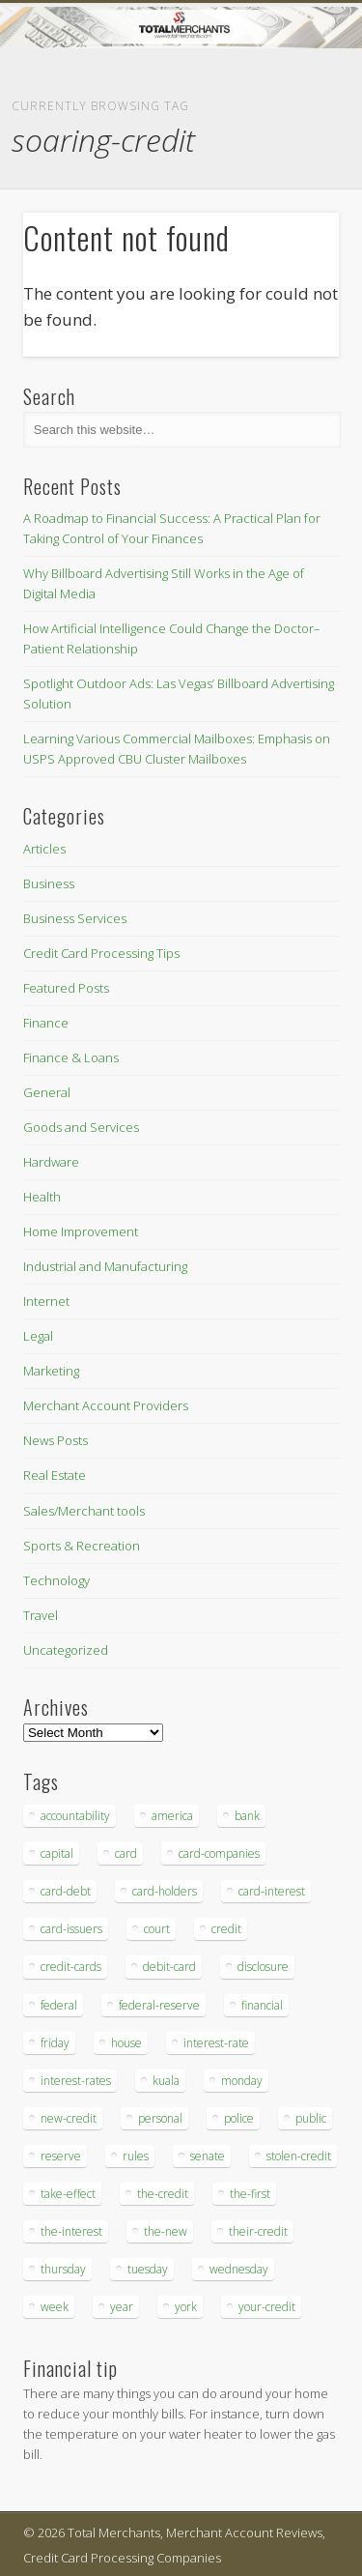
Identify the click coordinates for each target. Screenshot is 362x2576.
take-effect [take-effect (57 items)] (68, 2193)
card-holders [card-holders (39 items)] (164, 1891)
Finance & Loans (71, 1057)
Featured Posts (66, 988)
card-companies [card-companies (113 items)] (219, 1853)
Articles (44, 848)
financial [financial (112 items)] (262, 2005)
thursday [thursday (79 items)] (63, 2269)
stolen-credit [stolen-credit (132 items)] (298, 2156)
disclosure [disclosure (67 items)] (263, 1966)
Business (48, 883)
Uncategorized (65, 1650)
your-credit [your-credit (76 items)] (266, 2307)
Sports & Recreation (81, 1545)
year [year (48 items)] (121, 2307)
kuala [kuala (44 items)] (166, 2080)
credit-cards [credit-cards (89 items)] (71, 1966)
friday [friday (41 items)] (55, 2043)
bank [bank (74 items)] (247, 1816)
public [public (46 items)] (310, 2118)
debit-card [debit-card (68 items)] (169, 1966)
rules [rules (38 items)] (136, 2156)
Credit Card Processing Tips (101, 953)
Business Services (74, 918)
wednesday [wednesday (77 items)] (238, 2269)
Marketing (51, 1370)
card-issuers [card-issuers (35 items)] (71, 1929)
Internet (46, 1301)
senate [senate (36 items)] (207, 2156)
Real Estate (54, 1475)
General (46, 1092)
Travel (40, 1615)
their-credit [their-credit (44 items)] (258, 2231)
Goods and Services (81, 1127)
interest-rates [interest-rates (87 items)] (76, 2080)
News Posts (55, 1440)
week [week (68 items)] (55, 2307)
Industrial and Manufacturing (105, 1266)
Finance (46, 1022)
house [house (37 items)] (126, 2043)
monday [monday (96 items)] (242, 2080)
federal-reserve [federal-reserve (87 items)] (159, 2005)
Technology (56, 1580)
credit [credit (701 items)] (226, 1929)
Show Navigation (292, 173)
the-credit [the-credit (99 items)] (162, 2193)
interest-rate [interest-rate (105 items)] (216, 2043)
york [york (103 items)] (186, 2307)
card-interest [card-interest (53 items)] (271, 1891)
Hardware (51, 1162)
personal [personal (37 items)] (160, 2118)
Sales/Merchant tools (84, 1511)
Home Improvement (80, 1231)
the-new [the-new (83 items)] (165, 2231)
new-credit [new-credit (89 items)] (69, 2118)
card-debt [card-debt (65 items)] (66, 1891)
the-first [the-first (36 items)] (250, 2193)
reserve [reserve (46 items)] (61, 2156)
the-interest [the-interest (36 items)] (71, 2231)
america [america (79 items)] (172, 1816)
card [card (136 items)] (126, 1853)
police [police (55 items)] (239, 2118)
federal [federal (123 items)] (59, 2005)
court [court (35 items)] (157, 1929)
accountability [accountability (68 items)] (75, 1816)
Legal (38, 1336)
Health (42, 1196)
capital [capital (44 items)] (57, 1853)
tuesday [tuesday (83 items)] (147, 2269)
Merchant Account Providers (105, 1405)
